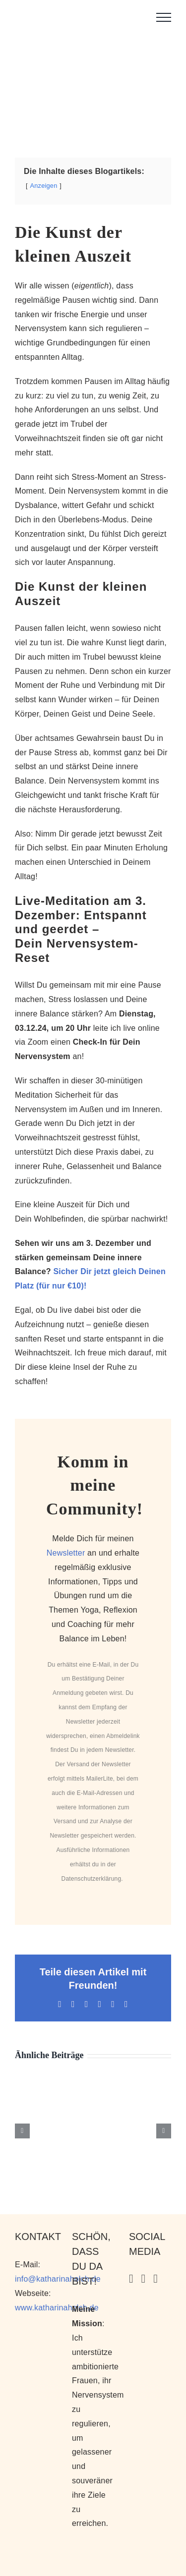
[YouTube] (143, 2279)
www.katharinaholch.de (57, 2307)
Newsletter (66, 1553)
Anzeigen (44, 185)
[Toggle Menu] (163, 17)
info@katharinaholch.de (58, 2279)
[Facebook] (155, 2279)
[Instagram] (131, 2279)
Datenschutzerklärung (92, 1878)
